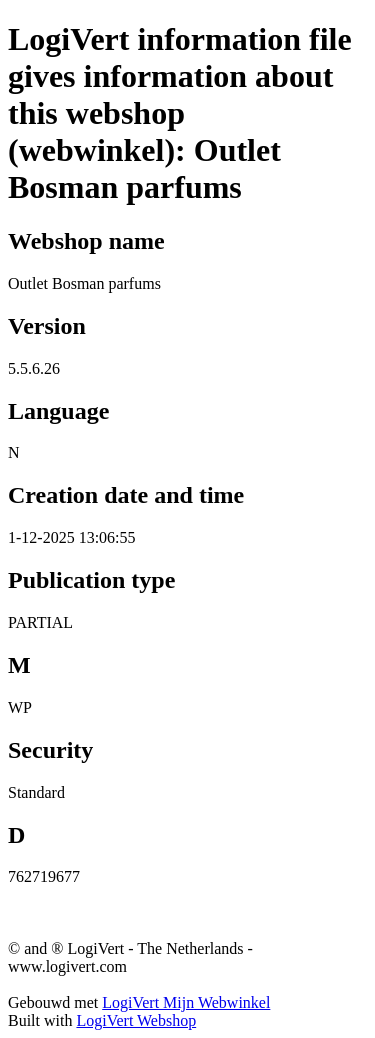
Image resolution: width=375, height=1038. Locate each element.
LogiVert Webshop (136, 1020)
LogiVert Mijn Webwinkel (186, 1002)
